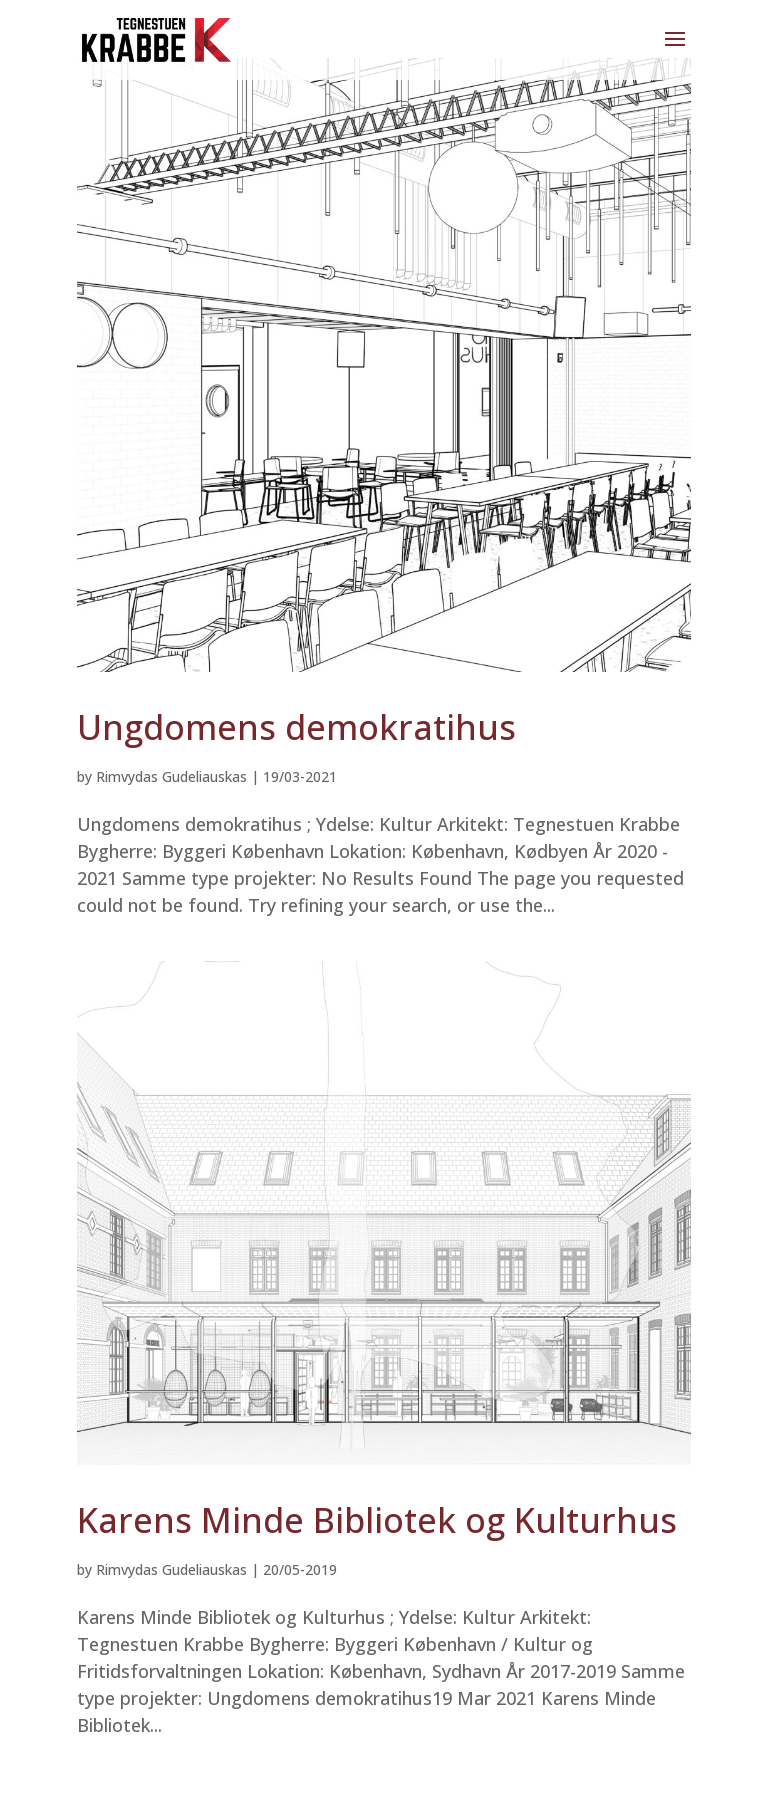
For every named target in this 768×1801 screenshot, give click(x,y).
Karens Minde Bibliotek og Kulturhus (377, 1520)
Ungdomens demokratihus (296, 727)
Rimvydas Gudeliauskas (171, 776)
